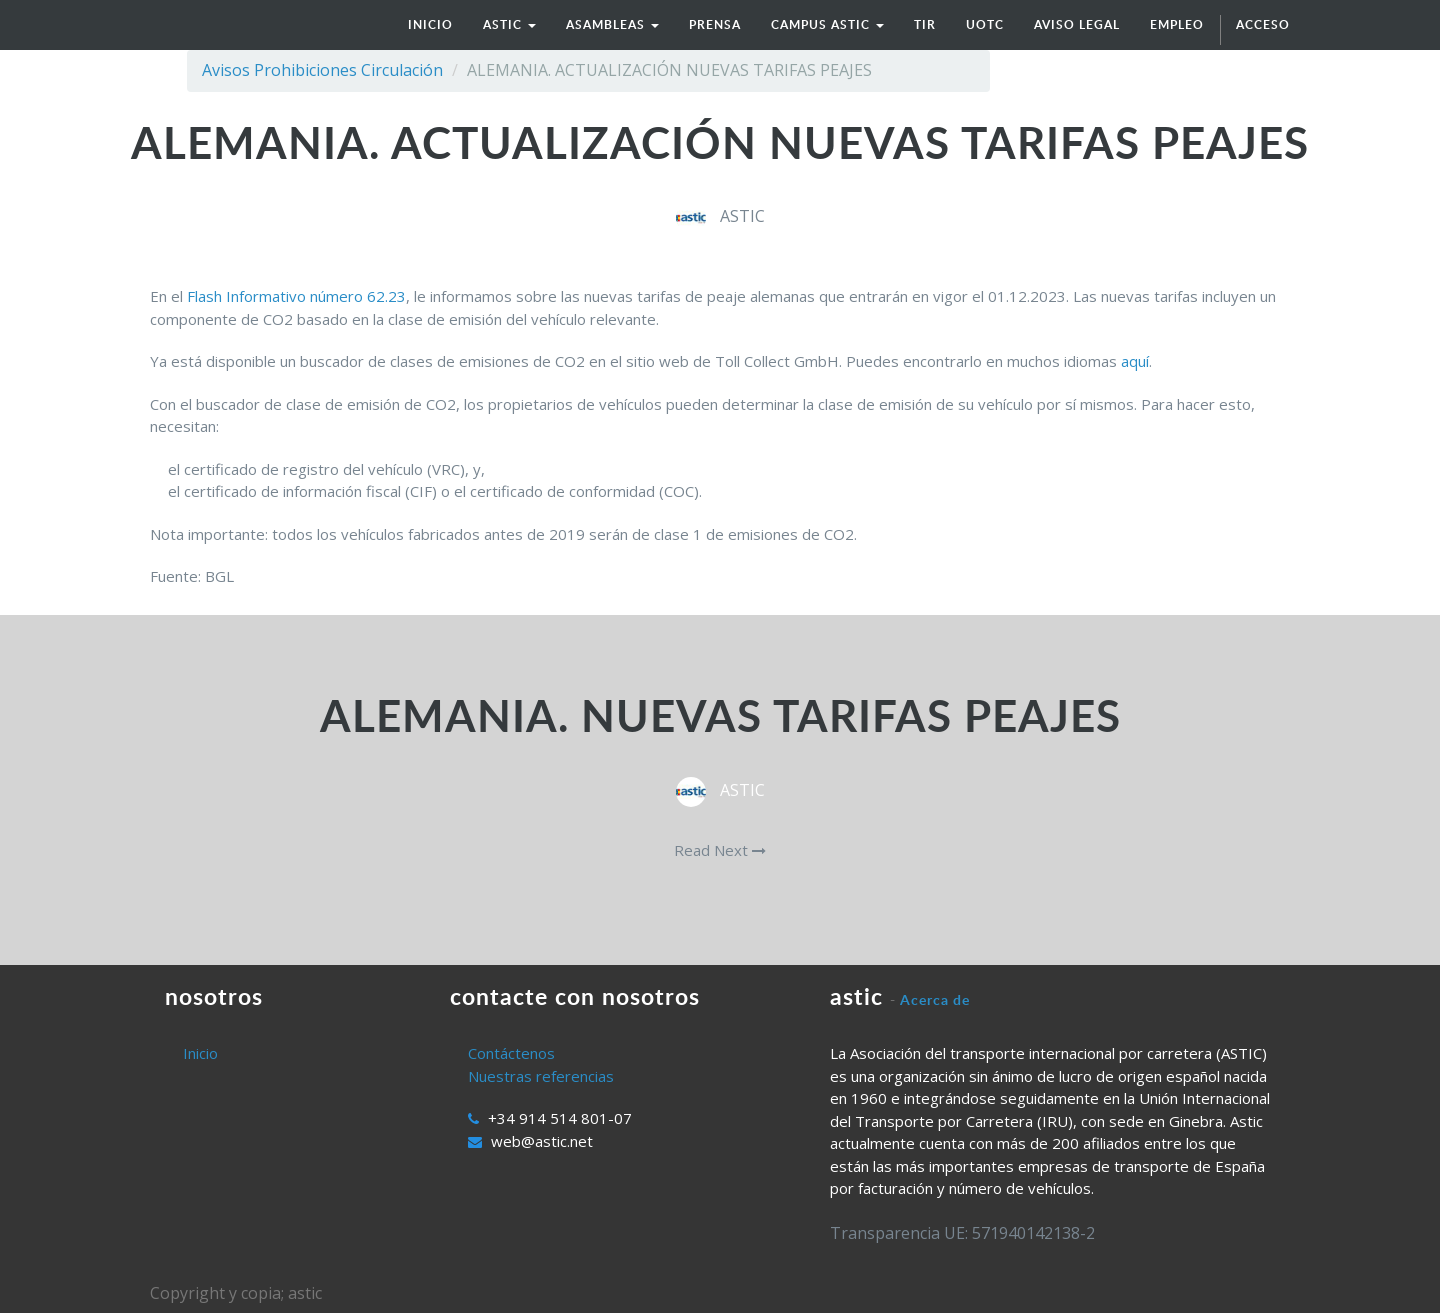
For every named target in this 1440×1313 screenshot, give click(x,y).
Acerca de (935, 999)
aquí (1135, 361)
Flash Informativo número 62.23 (296, 296)
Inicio (200, 1053)
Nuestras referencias (541, 1076)
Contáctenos (511, 1053)
